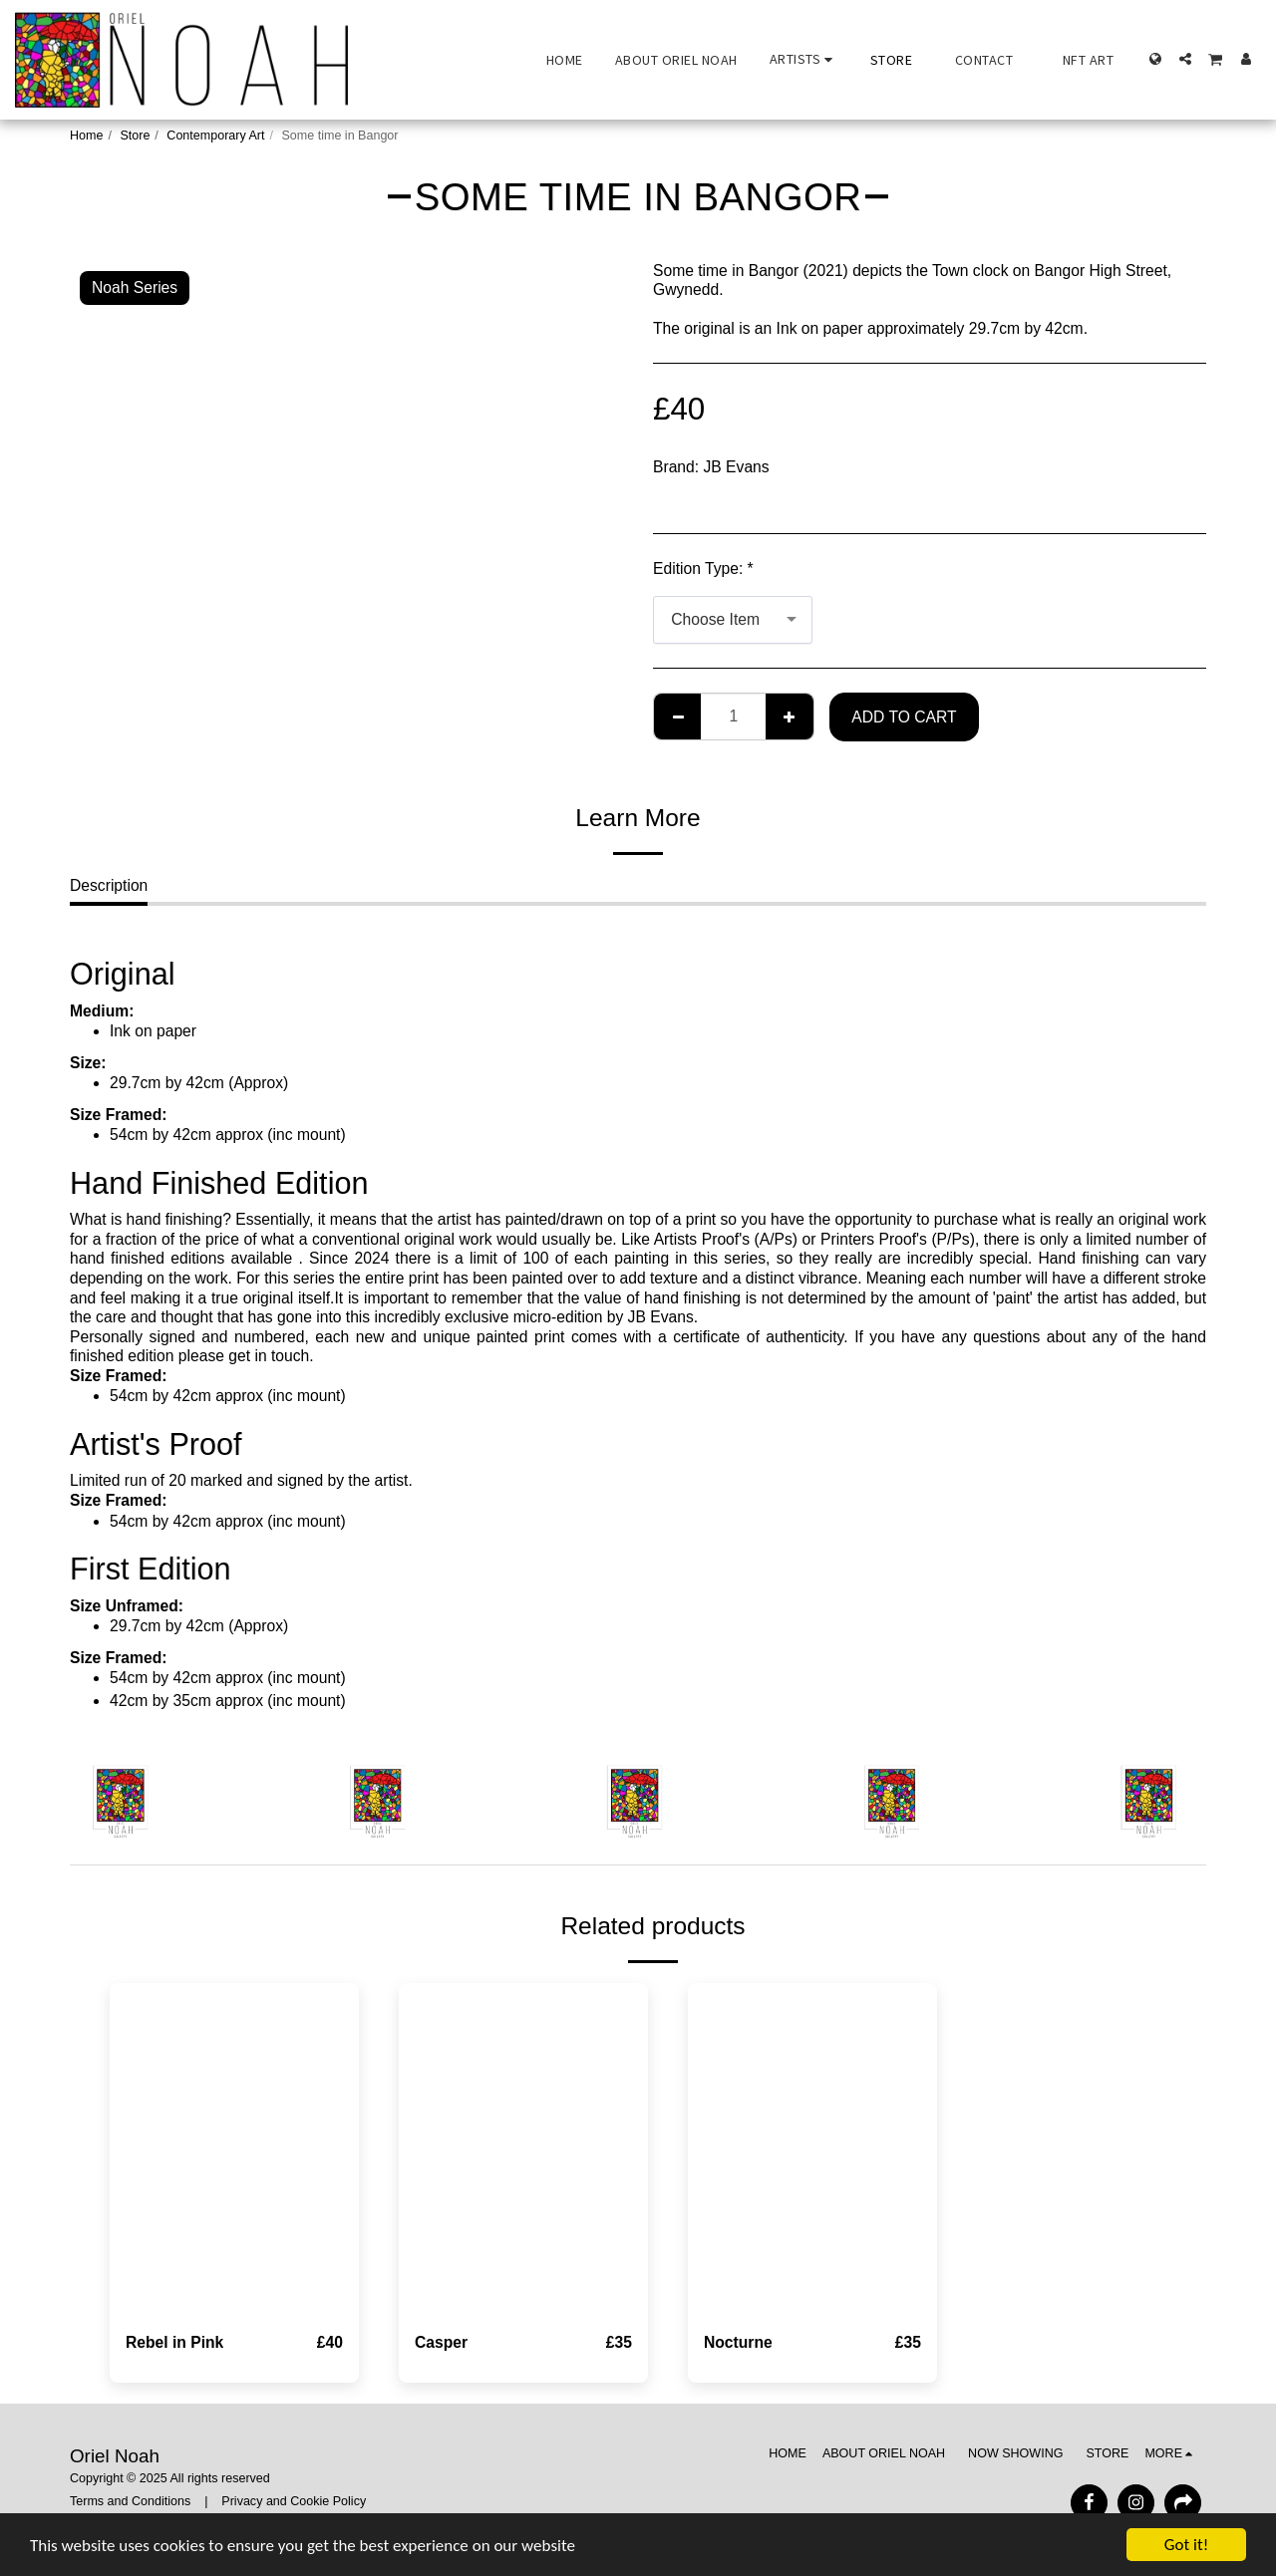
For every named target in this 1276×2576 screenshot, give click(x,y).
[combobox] (732, 620)
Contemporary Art (215, 136)
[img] (234, 2149)
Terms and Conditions (130, 2501)
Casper (441, 2342)
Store (135, 136)
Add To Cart (903, 717)
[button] (804, 59)
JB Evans (737, 466)
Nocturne (738, 2342)
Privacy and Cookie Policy (293, 2501)
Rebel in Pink (174, 2342)
